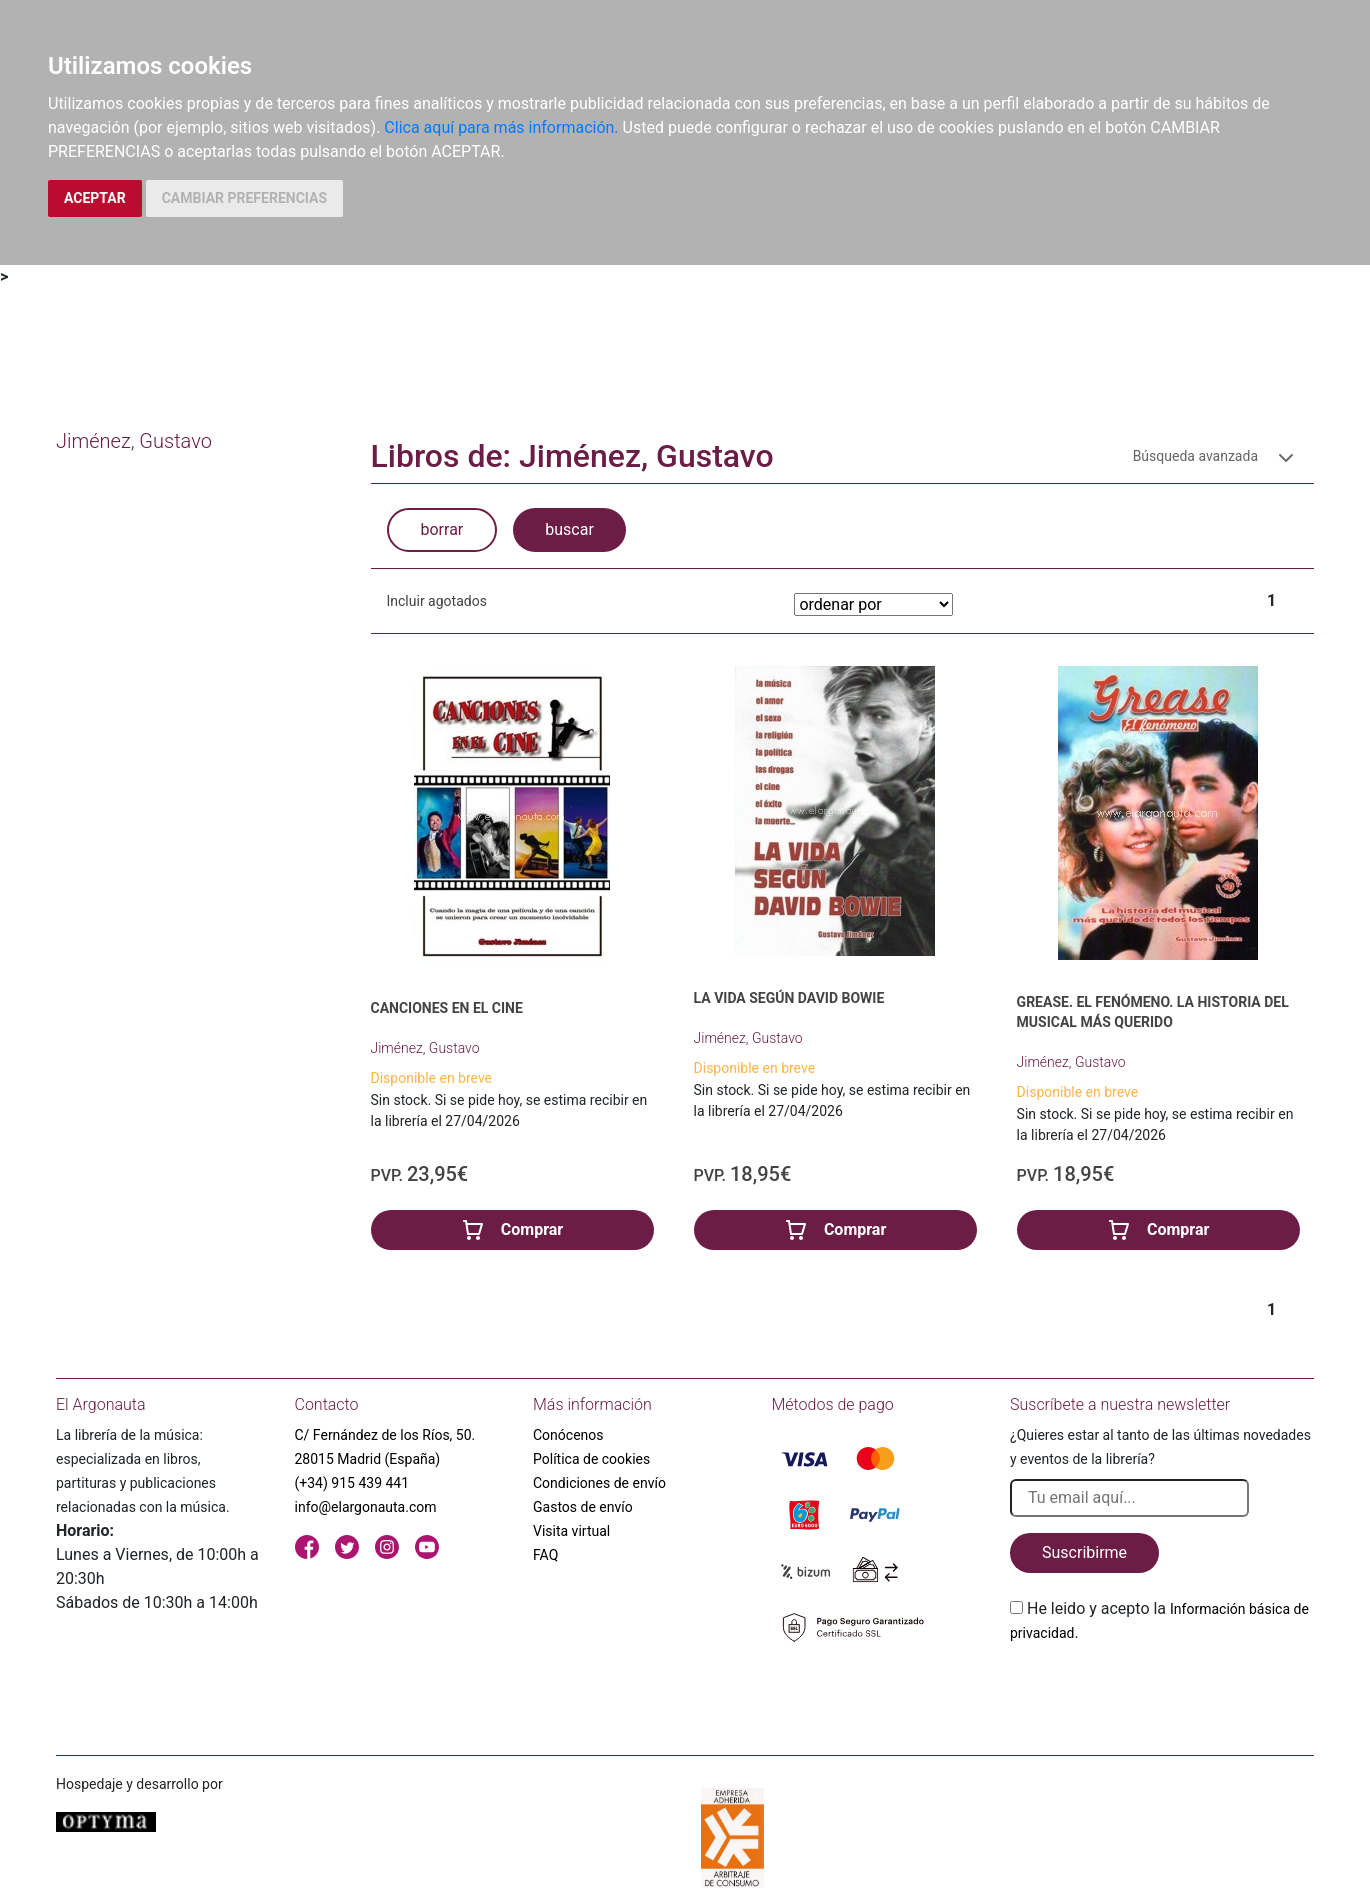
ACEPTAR (95, 198)
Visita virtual (571, 1531)
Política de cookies (591, 1459)
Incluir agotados (437, 601)
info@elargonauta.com (366, 1507)
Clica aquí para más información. (501, 127)
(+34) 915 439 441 (352, 1483)
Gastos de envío (583, 1507)
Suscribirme (1084, 1552)
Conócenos (568, 1435)
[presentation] (1162, 1692)
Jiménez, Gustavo (425, 1048)
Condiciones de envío (599, 1483)
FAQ (545, 1555)
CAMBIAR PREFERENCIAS (244, 198)
